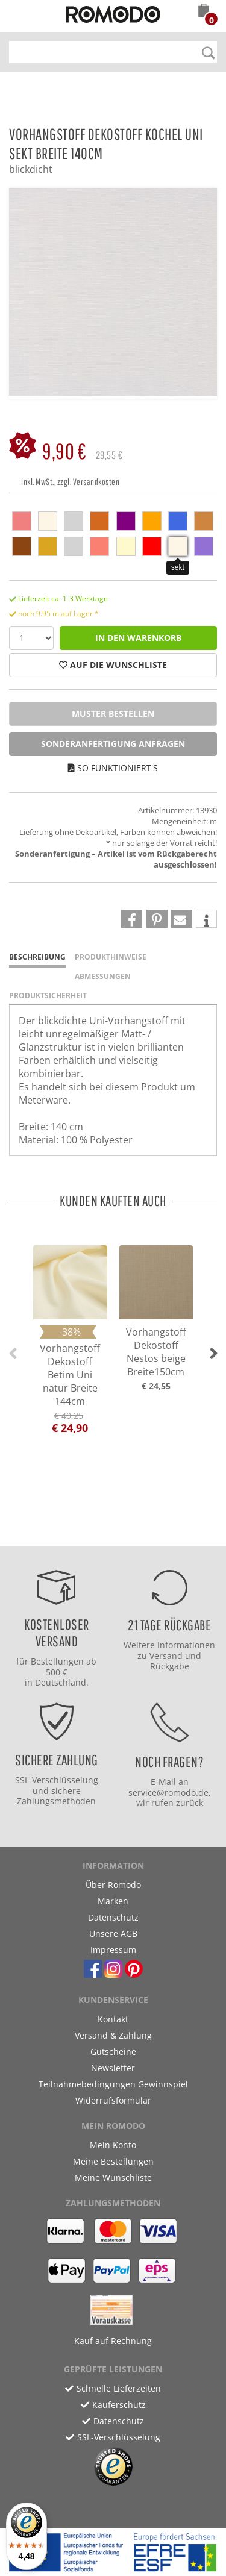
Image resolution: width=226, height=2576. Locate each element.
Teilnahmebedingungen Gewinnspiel (113, 2084)
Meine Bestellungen (113, 2161)
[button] (204, 11)
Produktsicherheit (48, 995)
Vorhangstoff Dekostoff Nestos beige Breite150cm (156, 1351)
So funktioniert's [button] (113, 768)
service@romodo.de (168, 1792)
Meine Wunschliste (113, 2177)
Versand (166, 1656)
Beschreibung (37, 957)
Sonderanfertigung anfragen (113, 743)
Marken (113, 1901)
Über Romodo (113, 1884)
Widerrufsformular (113, 2100)
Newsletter (113, 2068)
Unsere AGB (113, 1933)
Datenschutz (113, 1917)
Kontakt (113, 2019)
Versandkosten (96, 482)
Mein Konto (113, 2145)
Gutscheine (113, 2051)
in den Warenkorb (138, 637)
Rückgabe (169, 1666)
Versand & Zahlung (113, 2035)
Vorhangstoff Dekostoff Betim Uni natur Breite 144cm (70, 1375)
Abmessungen (103, 976)
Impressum (113, 1949)
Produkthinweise (110, 957)
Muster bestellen (113, 713)
